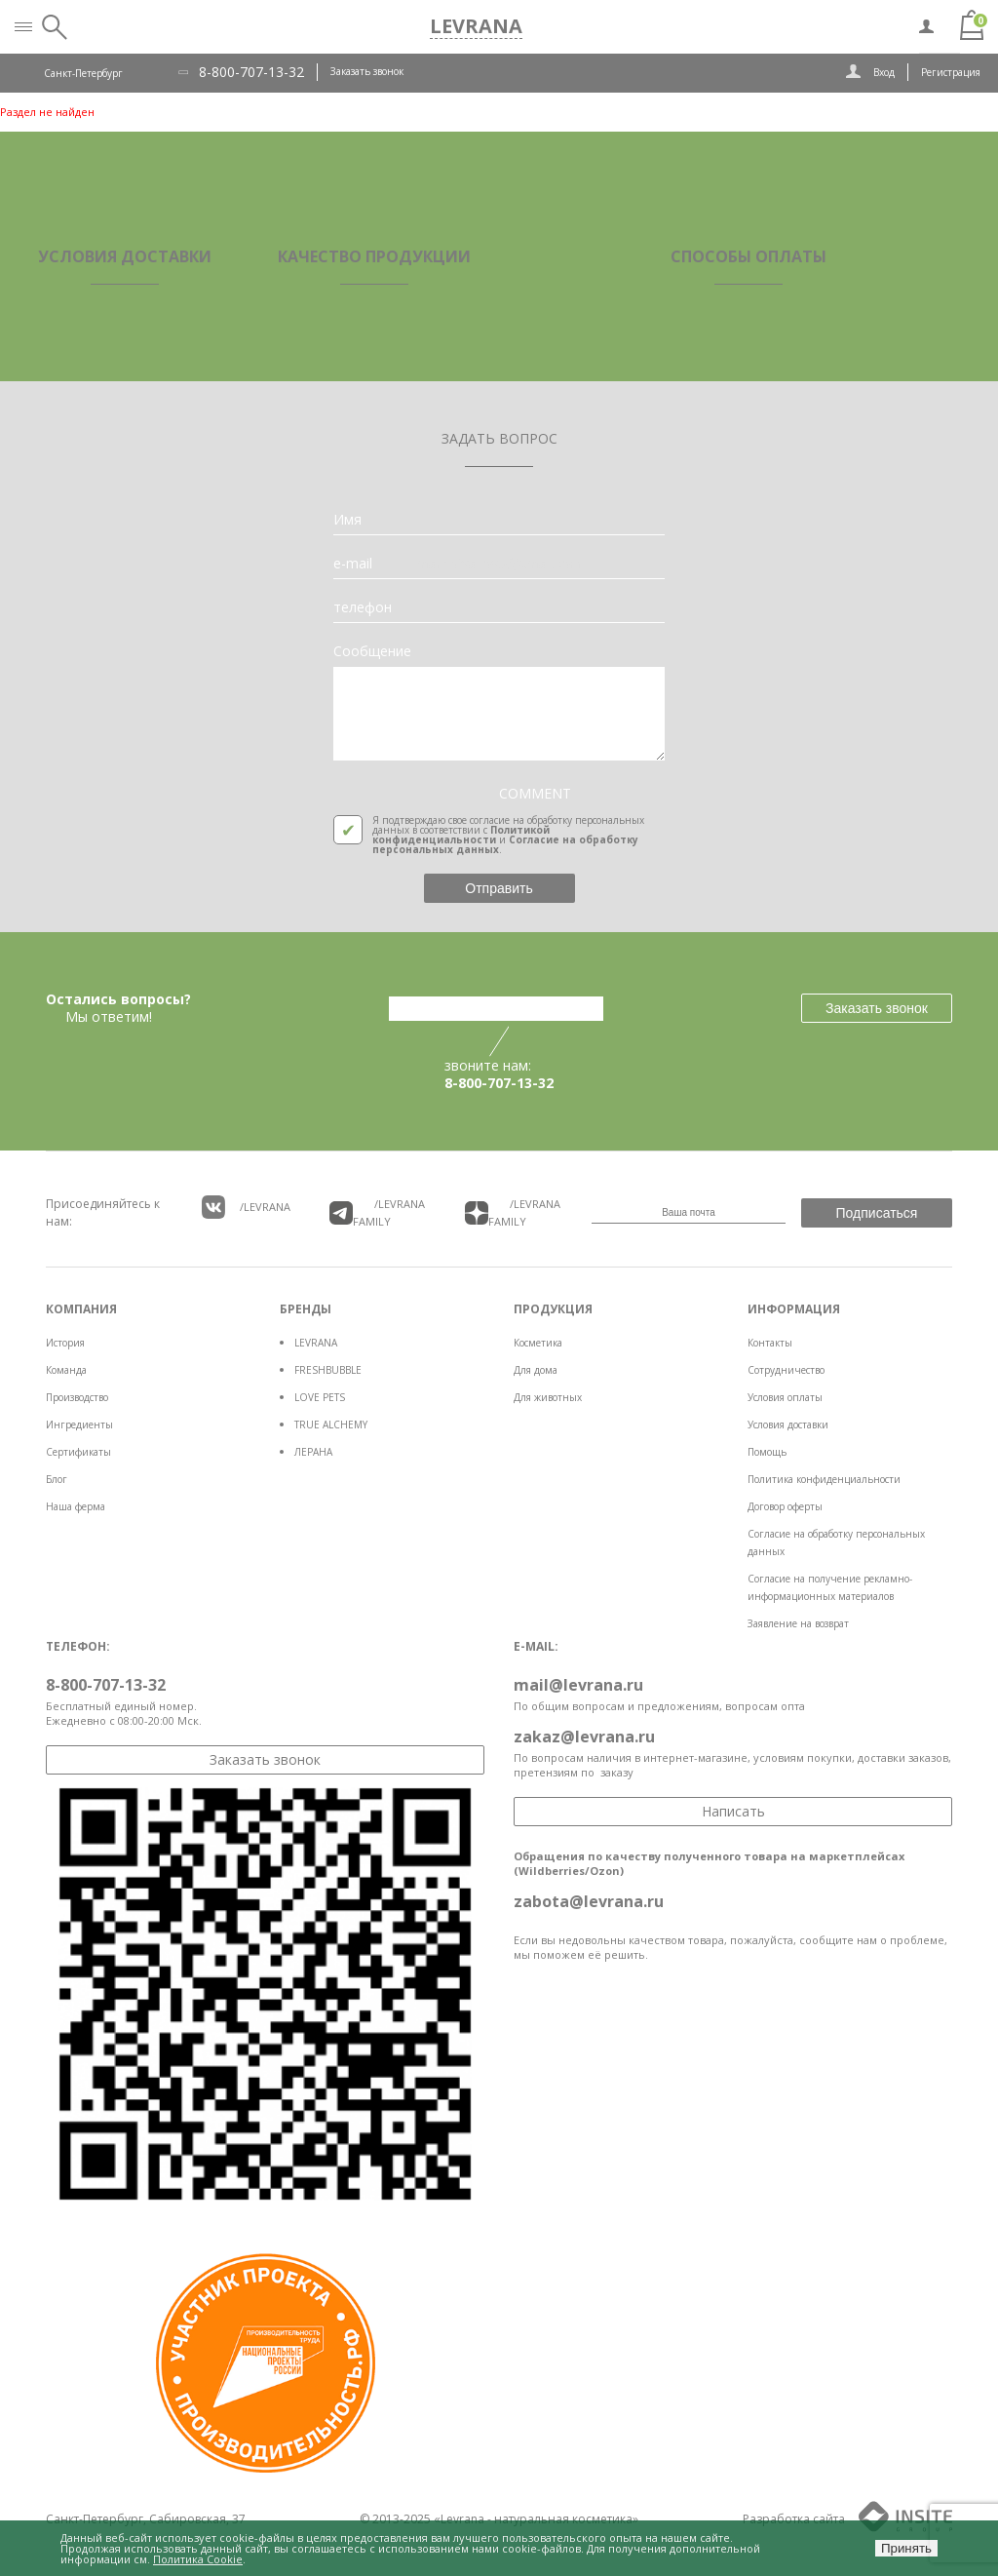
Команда (66, 1370)
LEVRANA (315, 1342)
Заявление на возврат (798, 1623)
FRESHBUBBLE (328, 1370)
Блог (56, 1479)
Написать (733, 1811)
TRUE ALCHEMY (330, 1424)
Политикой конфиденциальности (461, 834)
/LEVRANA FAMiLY (377, 1212)
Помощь (767, 1452)
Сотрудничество (786, 1370)
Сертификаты (78, 1452)
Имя (347, 519)
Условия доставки (788, 1424)
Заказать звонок (366, 71)
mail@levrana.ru (578, 1685)
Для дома (535, 1370)
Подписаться (877, 1213)
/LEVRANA (246, 1207)
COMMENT (535, 793)
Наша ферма (75, 1506)
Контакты (770, 1342)
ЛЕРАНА (313, 1452)
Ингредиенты (79, 1424)
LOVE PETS (319, 1397)
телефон (362, 607)
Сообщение (372, 651)
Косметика (538, 1342)
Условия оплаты (785, 1397)
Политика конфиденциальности (824, 1479)
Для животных (548, 1397)
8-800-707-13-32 (251, 72)
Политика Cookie (198, 2559)
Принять (906, 2548)
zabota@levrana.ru (589, 1901)
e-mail (352, 563)
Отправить (498, 888)
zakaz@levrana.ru (584, 1736)
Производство (77, 1397)
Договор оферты (785, 1506)
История (65, 1342)
